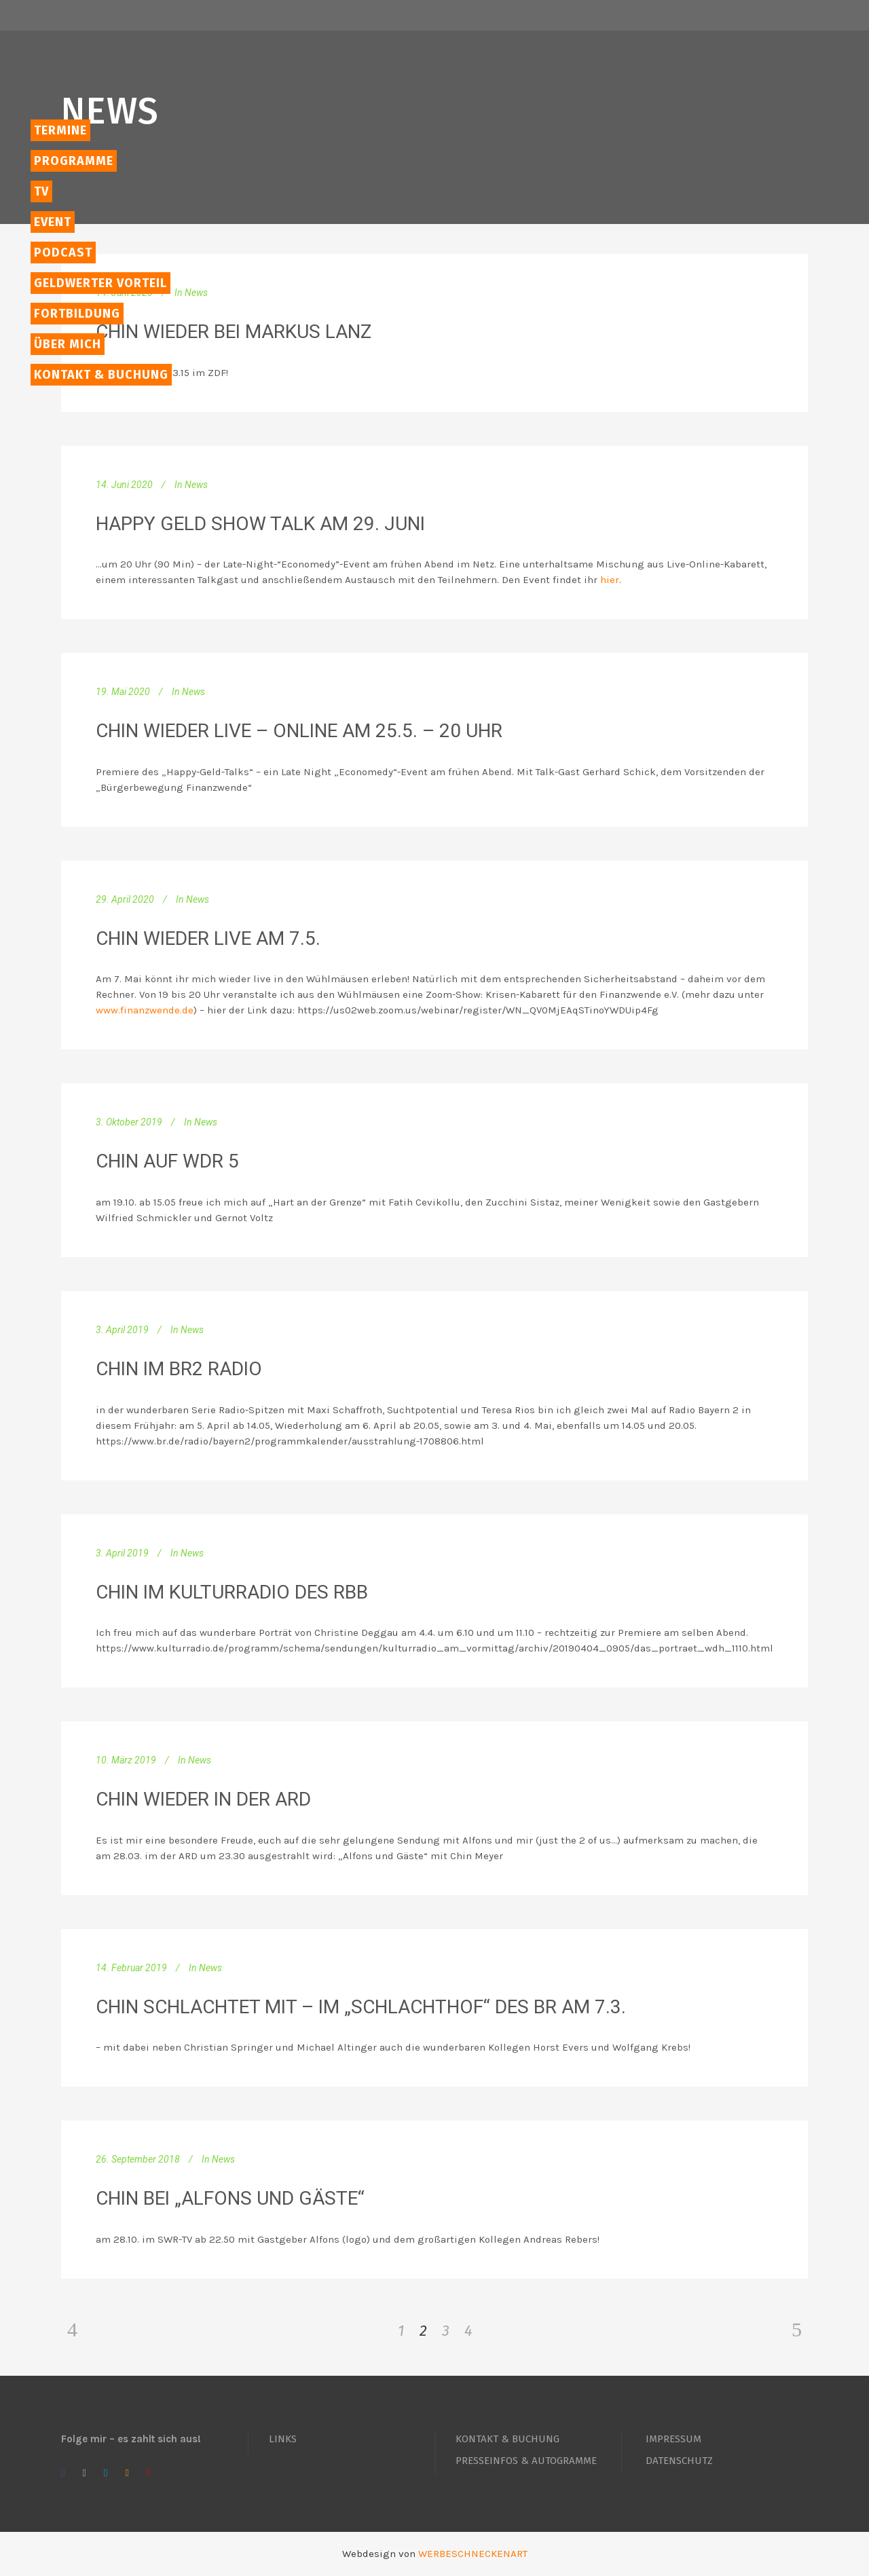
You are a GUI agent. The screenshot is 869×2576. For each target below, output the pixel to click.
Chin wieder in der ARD (203, 1799)
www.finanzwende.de (144, 1010)
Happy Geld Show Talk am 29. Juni (260, 523)
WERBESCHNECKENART (473, 2553)
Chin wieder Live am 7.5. (208, 938)
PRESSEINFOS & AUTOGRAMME (526, 2460)
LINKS (283, 2439)
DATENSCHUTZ (679, 2460)
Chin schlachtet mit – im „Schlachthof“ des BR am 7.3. (361, 2007)
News (196, 292)
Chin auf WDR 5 (167, 1161)
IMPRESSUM (673, 2439)
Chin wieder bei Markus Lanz (233, 331)
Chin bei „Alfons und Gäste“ (230, 2198)
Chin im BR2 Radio (179, 1369)
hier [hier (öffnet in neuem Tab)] (609, 580)
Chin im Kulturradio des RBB (232, 1592)
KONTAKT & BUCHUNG (507, 2439)
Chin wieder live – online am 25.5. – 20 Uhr (299, 731)
